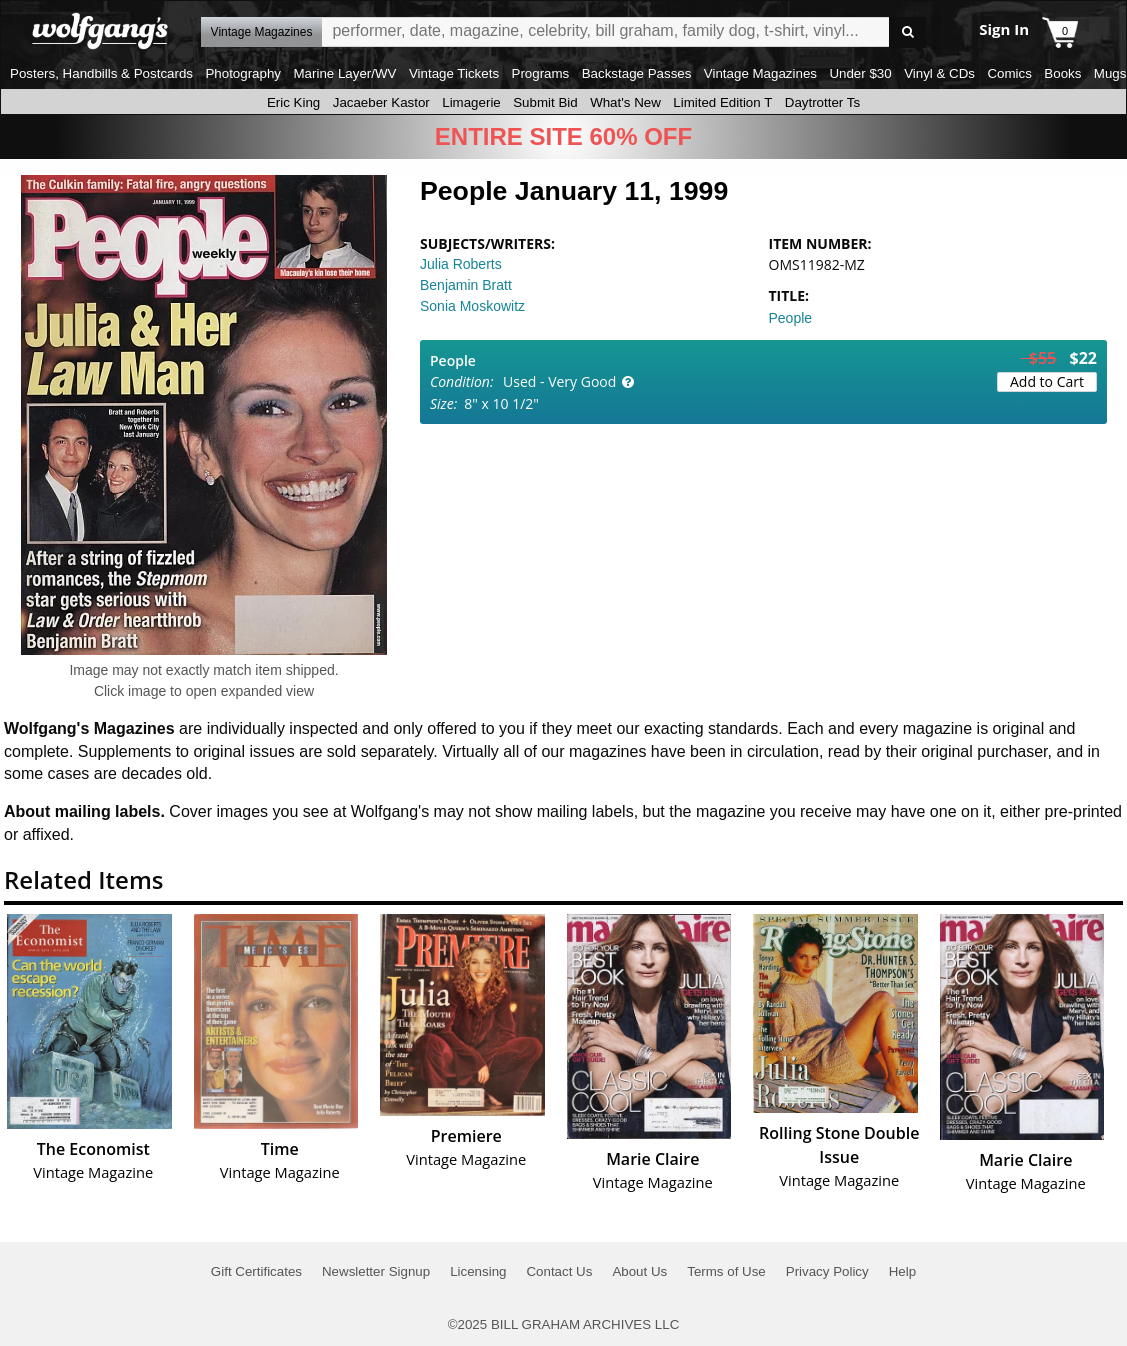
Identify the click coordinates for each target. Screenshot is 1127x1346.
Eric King (293, 102)
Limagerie (471, 102)
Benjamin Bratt (466, 285)
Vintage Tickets (454, 73)
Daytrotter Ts (822, 102)
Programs (541, 73)
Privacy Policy (827, 1271)
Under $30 (860, 73)
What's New (625, 102)
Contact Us (559, 1271)
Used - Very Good (559, 381)
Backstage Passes (637, 73)
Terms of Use (726, 1271)
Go (907, 32)
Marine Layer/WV (344, 73)
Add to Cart (1047, 381)
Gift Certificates (256, 1271)
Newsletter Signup (376, 1271)
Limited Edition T (722, 102)
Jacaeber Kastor (381, 102)
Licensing (478, 1271)
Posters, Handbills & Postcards (101, 73)
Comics (1009, 73)
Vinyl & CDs (939, 73)
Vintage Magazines (760, 73)
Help (902, 1271)
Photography (243, 73)
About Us (639, 1271)
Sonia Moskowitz (472, 306)
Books (1062, 73)
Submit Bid (545, 102)
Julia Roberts (461, 264)
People (791, 318)
